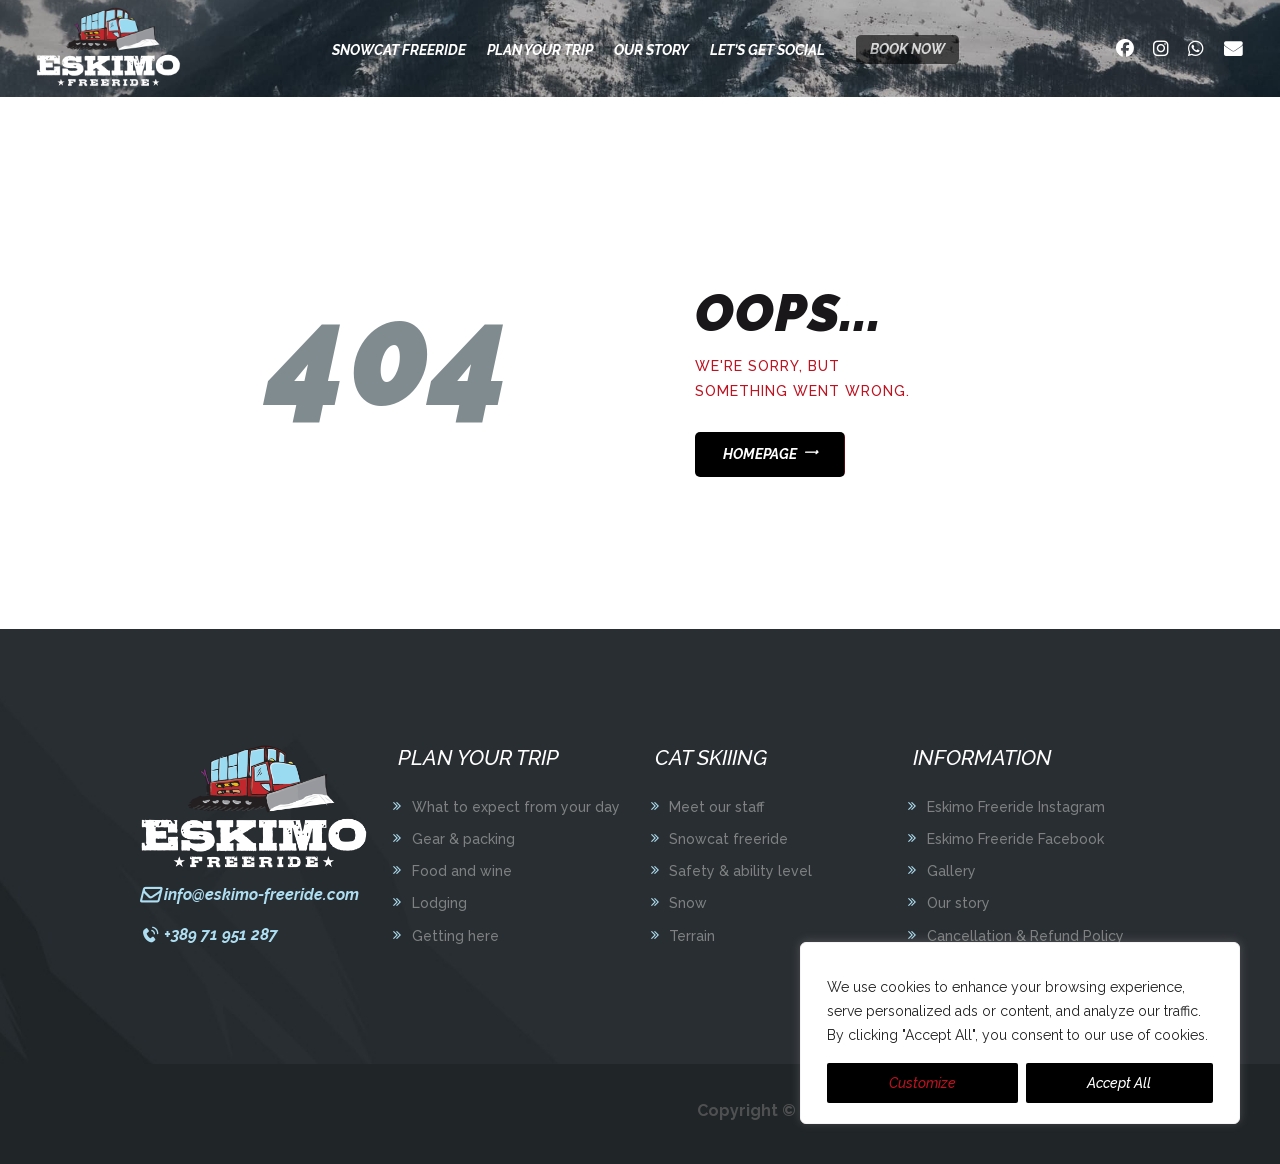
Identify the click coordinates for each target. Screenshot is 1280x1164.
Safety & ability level (740, 871)
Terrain (692, 936)
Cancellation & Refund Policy (1025, 936)
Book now (907, 49)
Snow (688, 903)
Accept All (1119, 1083)
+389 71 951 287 (221, 934)
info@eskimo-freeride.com (261, 894)
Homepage (760, 454)
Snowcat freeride (728, 839)
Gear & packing (463, 839)
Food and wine (462, 871)
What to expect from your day (516, 807)
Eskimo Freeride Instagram (1016, 807)
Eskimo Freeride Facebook (1015, 839)
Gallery (951, 871)
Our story (958, 903)
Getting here (455, 936)
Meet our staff (716, 807)
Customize (922, 1083)
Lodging (439, 903)
